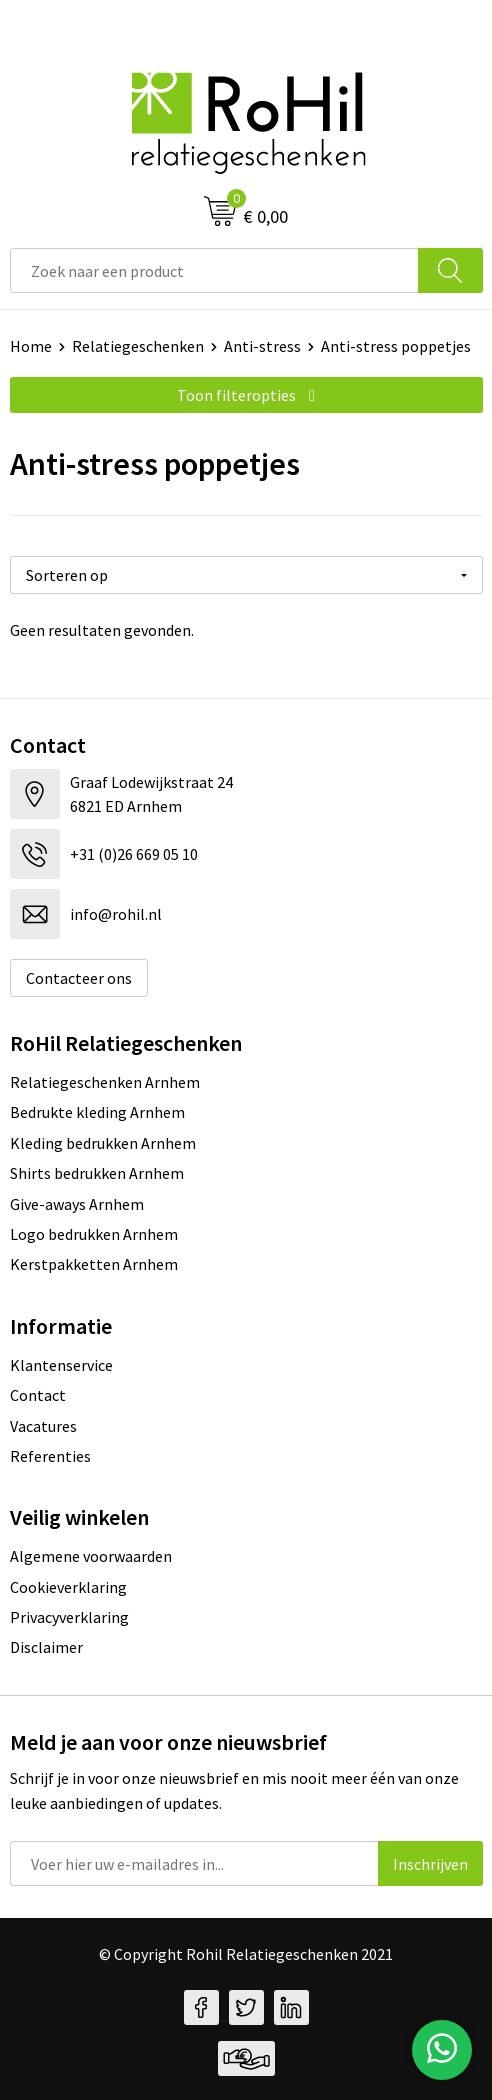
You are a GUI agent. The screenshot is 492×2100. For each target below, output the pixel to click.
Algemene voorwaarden (91, 1556)
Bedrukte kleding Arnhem (97, 1112)
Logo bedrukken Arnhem (94, 1234)
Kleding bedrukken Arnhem (103, 1143)
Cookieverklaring (68, 1587)
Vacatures (43, 1426)
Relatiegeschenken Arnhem (105, 1082)
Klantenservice (61, 1365)
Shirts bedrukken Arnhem (97, 1173)
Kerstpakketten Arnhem (94, 1264)
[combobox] (214, 270)
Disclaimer (46, 1647)
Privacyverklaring (69, 1617)
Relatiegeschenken (138, 346)
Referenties (50, 1456)
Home (31, 346)
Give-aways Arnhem (77, 1204)
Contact (38, 1395)
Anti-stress (262, 346)
